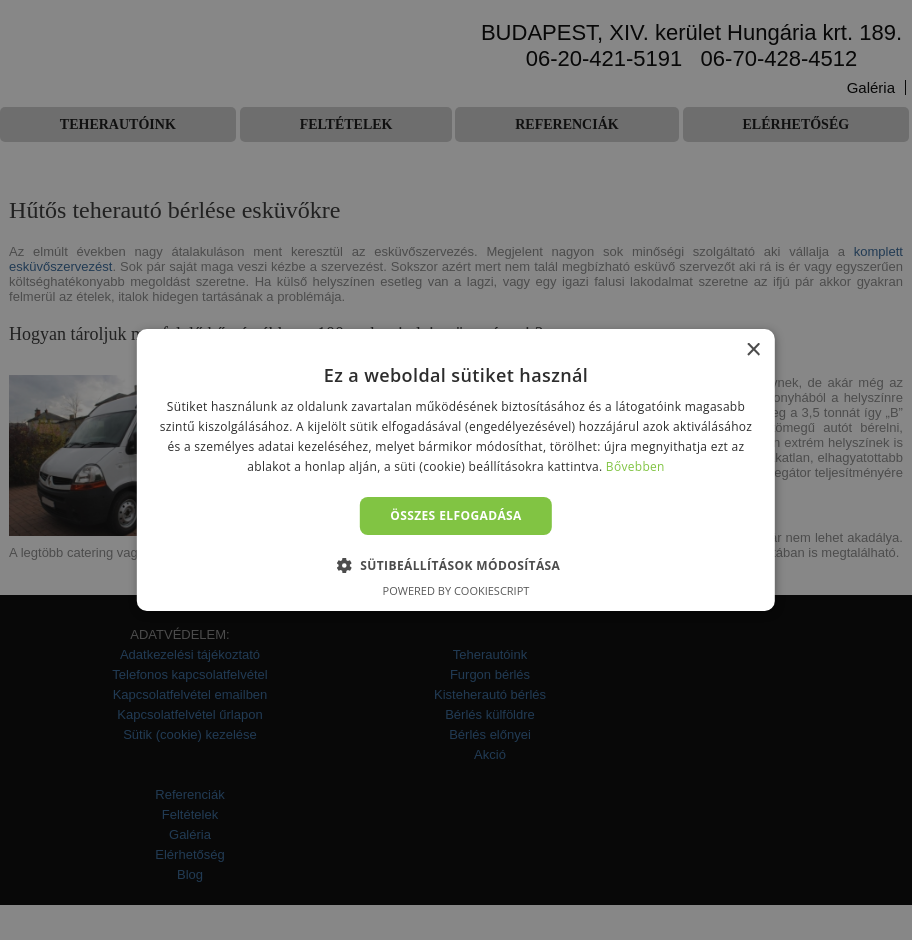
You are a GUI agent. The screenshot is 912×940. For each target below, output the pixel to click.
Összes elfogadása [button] (456, 515)
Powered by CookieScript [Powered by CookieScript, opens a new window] (456, 590)
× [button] (752, 350)
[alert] (456, 470)
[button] (456, 565)
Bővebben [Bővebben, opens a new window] (635, 466)
